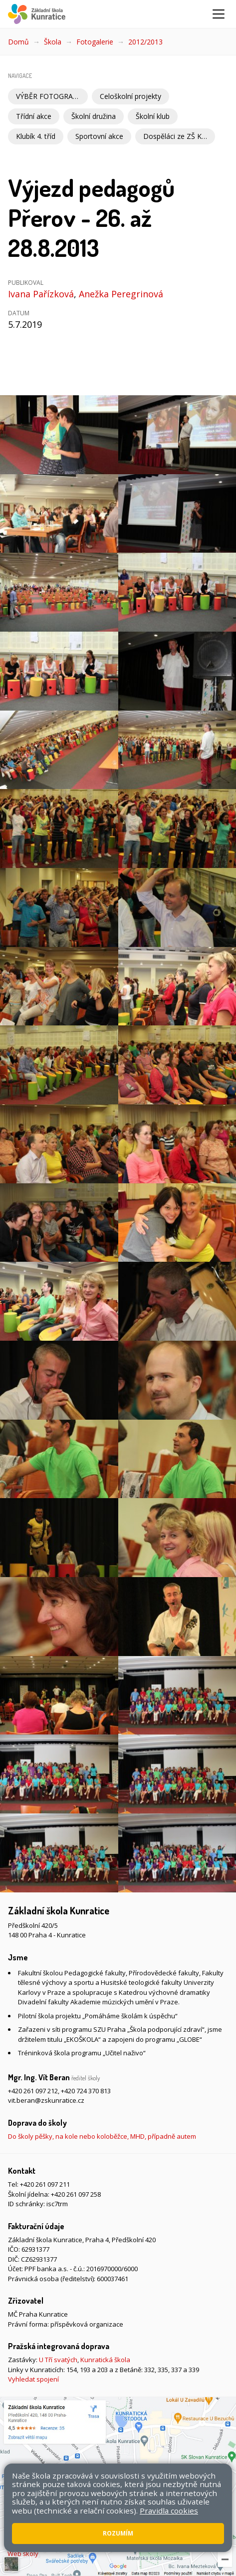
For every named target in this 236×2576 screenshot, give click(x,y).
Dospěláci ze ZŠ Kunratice (179, 136)
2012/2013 (145, 41)
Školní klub (153, 116)
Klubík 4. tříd (35, 136)
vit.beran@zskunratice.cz (46, 2100)
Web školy (22, 2553)
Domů (18, 41)
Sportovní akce (99, 136)
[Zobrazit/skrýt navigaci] (218, 13)
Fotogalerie (94, 41)
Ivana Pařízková (41, 294)
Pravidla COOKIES (105, 2539)
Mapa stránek (206, 2530)
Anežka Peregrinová (121, 294)
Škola (52, 41)
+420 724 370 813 (86, 2090)
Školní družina (93, 116)
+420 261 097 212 (33, 2090)
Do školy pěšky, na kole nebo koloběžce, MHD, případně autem (102, 2136)
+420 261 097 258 (76, 2194)
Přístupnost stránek (42, 2539)
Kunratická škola (105, 2359)
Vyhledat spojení (33, 2379)
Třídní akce (33, 116)
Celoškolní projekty (130, 96)
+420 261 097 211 (45, 2184)
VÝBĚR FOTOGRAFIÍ (48, 96)
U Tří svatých (58, 2359)
